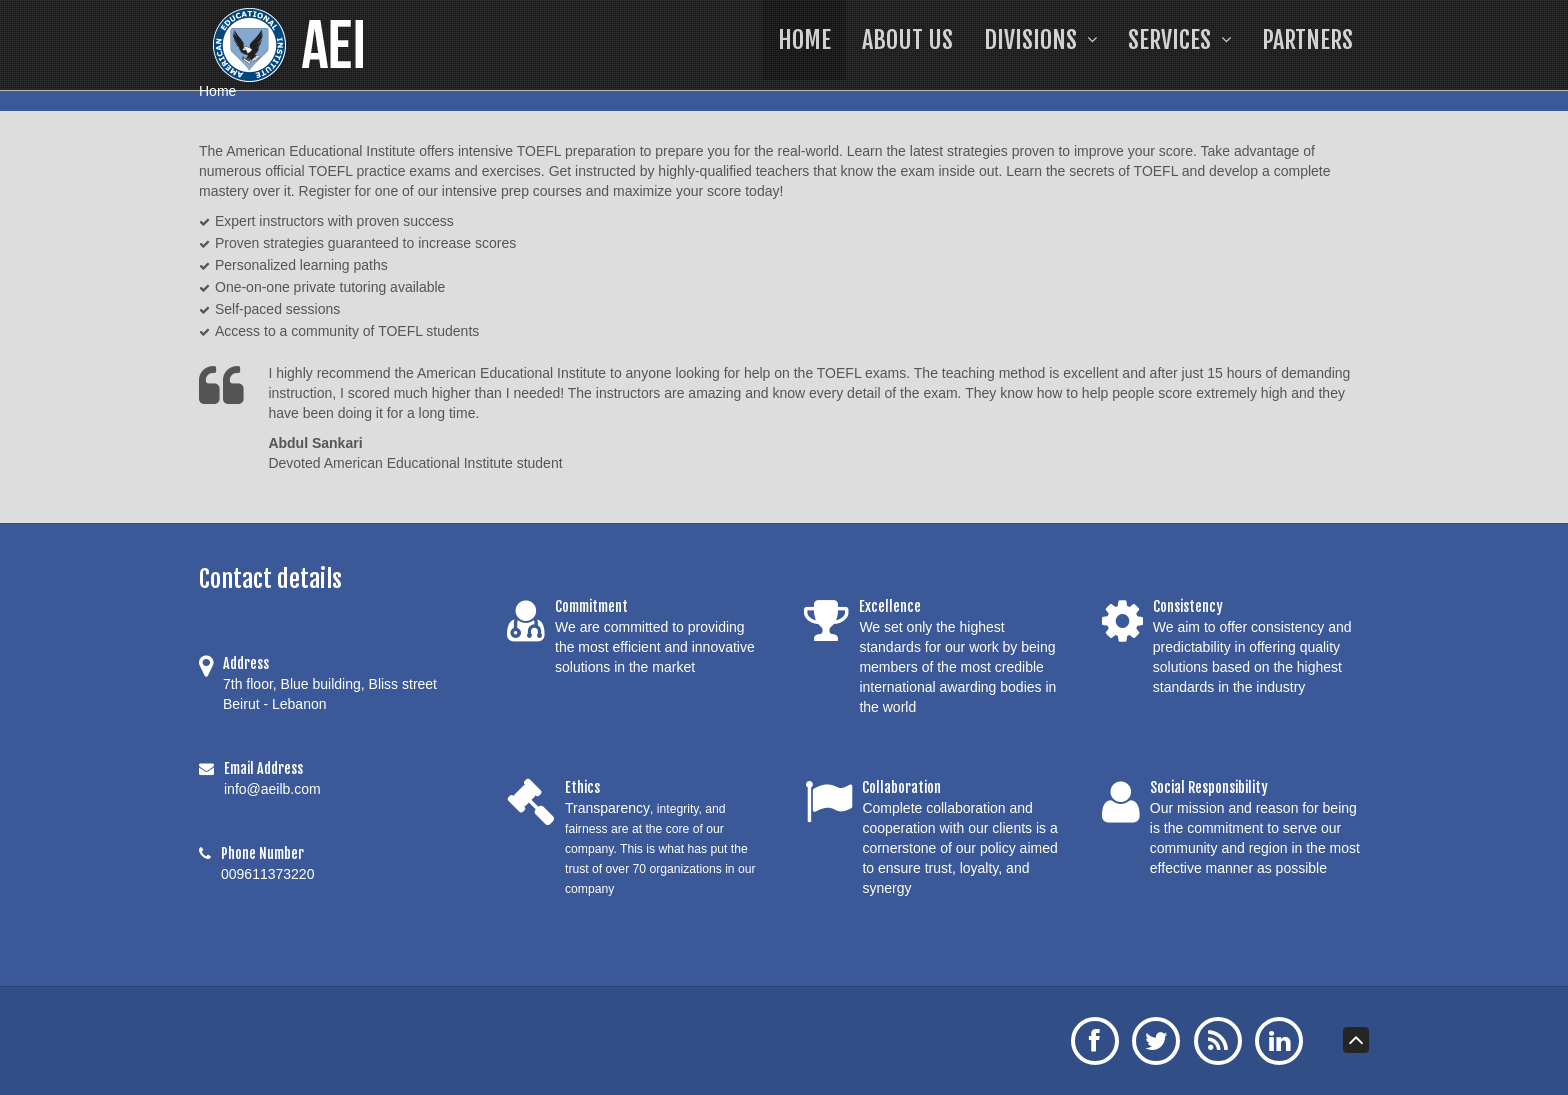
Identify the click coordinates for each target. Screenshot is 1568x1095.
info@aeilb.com (272, 789)
